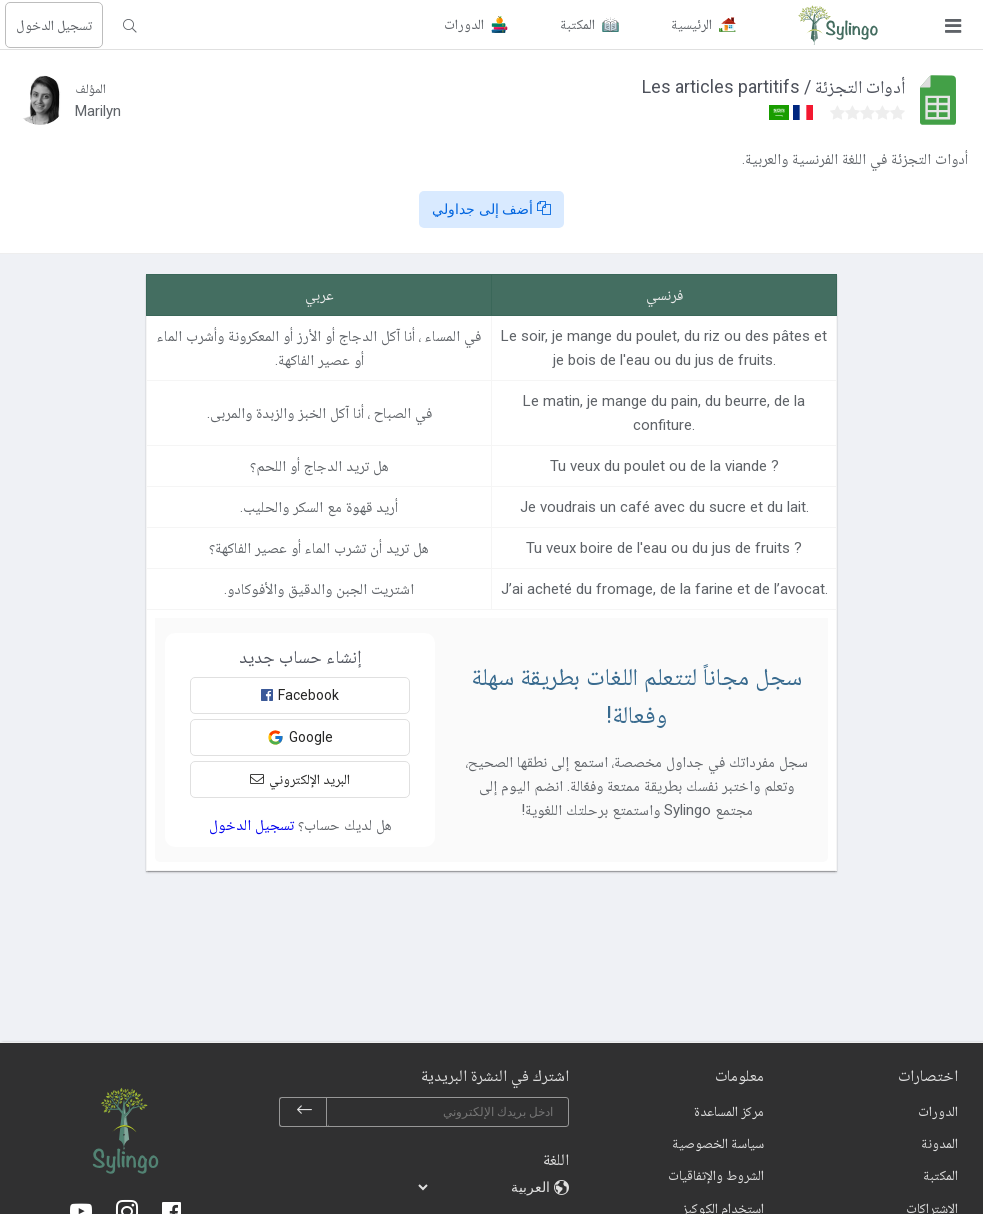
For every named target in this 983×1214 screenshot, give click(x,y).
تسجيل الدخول (54, 25)
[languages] (485, 1187)
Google (300, 737)
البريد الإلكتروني (300, 779)
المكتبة (940, 1175)
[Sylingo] (838, 25)
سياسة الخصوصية (718, 1143)
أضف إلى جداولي (492, 209)
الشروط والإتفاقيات (716, 1175)
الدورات (938, 1111)
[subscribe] (304, 1112)
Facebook (300, 695)
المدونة (939, 1143)
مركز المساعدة (729, 1111)
